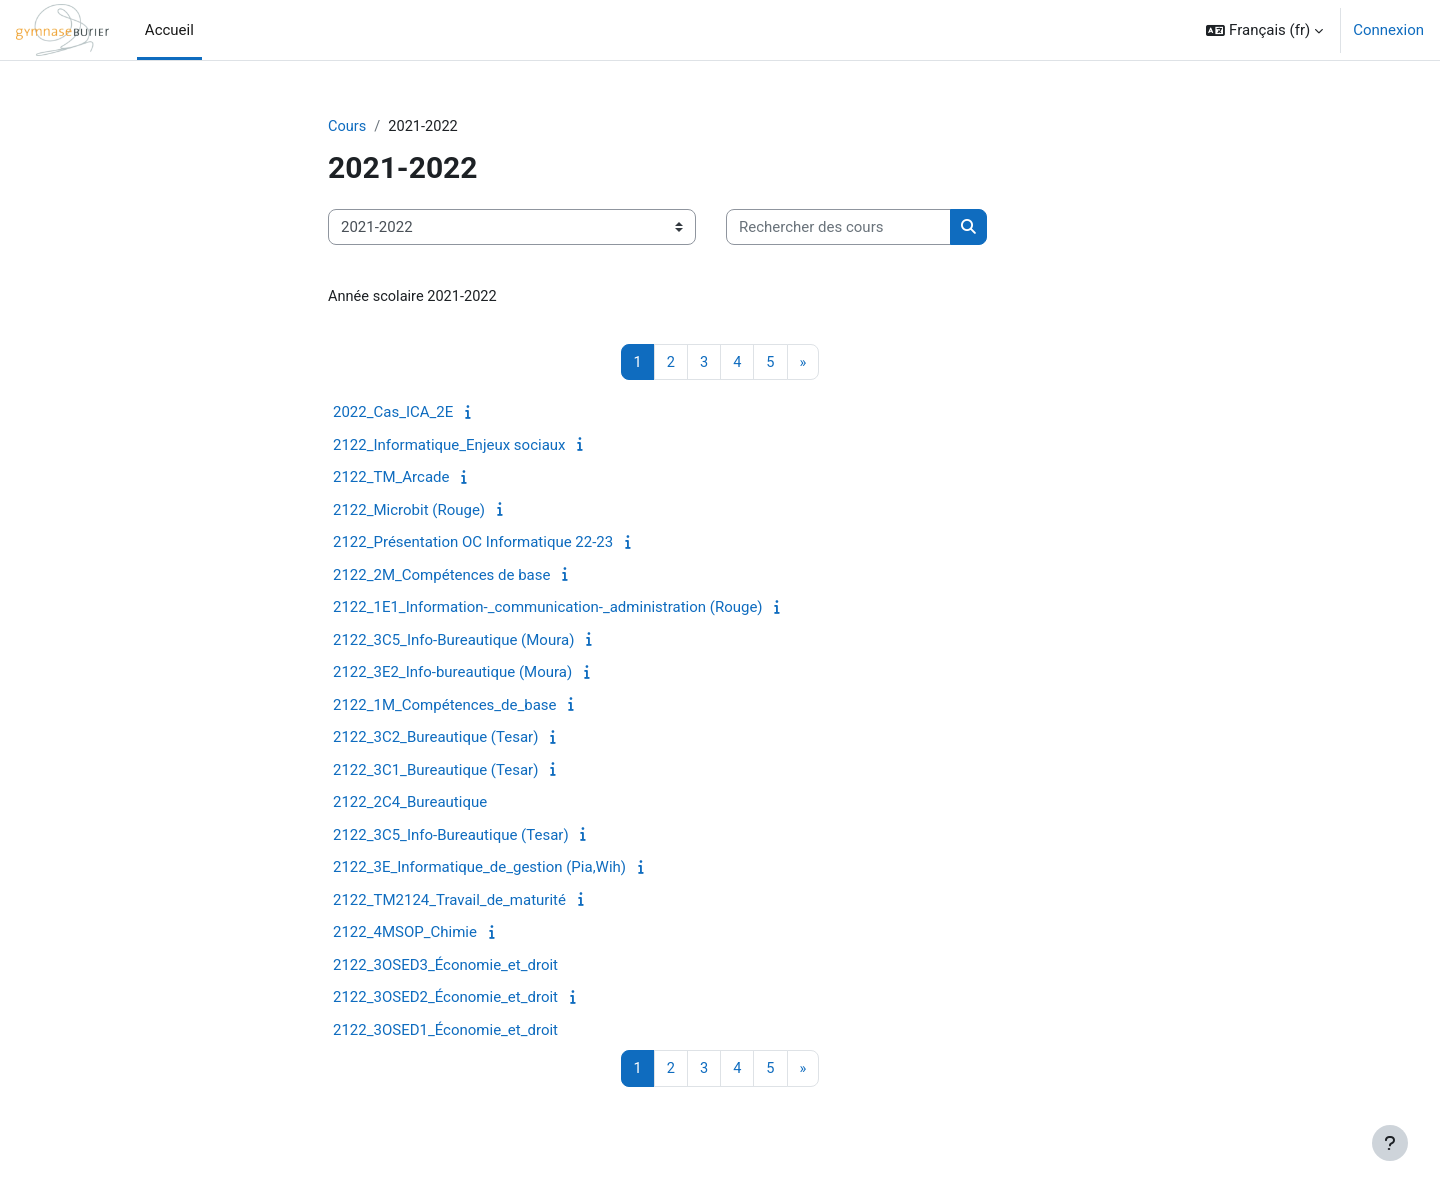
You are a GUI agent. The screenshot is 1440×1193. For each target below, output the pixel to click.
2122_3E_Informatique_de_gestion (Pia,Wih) (479, 869)
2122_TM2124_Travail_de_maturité (449, 902)
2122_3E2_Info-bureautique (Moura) (452, 674)
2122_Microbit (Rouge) (409, 512)
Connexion (1388, 30)
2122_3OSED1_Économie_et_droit (445, 1032)
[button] (1264, 30)
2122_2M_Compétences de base (441, 577)
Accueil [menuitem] (169, 30)
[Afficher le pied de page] (1390, 1143)
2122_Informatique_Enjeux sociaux (449, 447)
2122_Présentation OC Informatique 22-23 (473, 544)
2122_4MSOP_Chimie (405, 934)
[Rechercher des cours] (838, 228)
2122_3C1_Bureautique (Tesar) (435, 772)
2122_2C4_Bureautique (410, 804)
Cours (347, 127)
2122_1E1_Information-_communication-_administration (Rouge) (548, 609)
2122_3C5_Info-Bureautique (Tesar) (451, 837)
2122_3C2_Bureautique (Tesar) (435, 739)
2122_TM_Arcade (391, 479)
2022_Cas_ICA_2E (393, 414)
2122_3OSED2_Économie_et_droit (445, 999)
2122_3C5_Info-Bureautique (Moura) (453, 642)
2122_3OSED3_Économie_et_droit (445, 967)
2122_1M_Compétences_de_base (445, 707)
